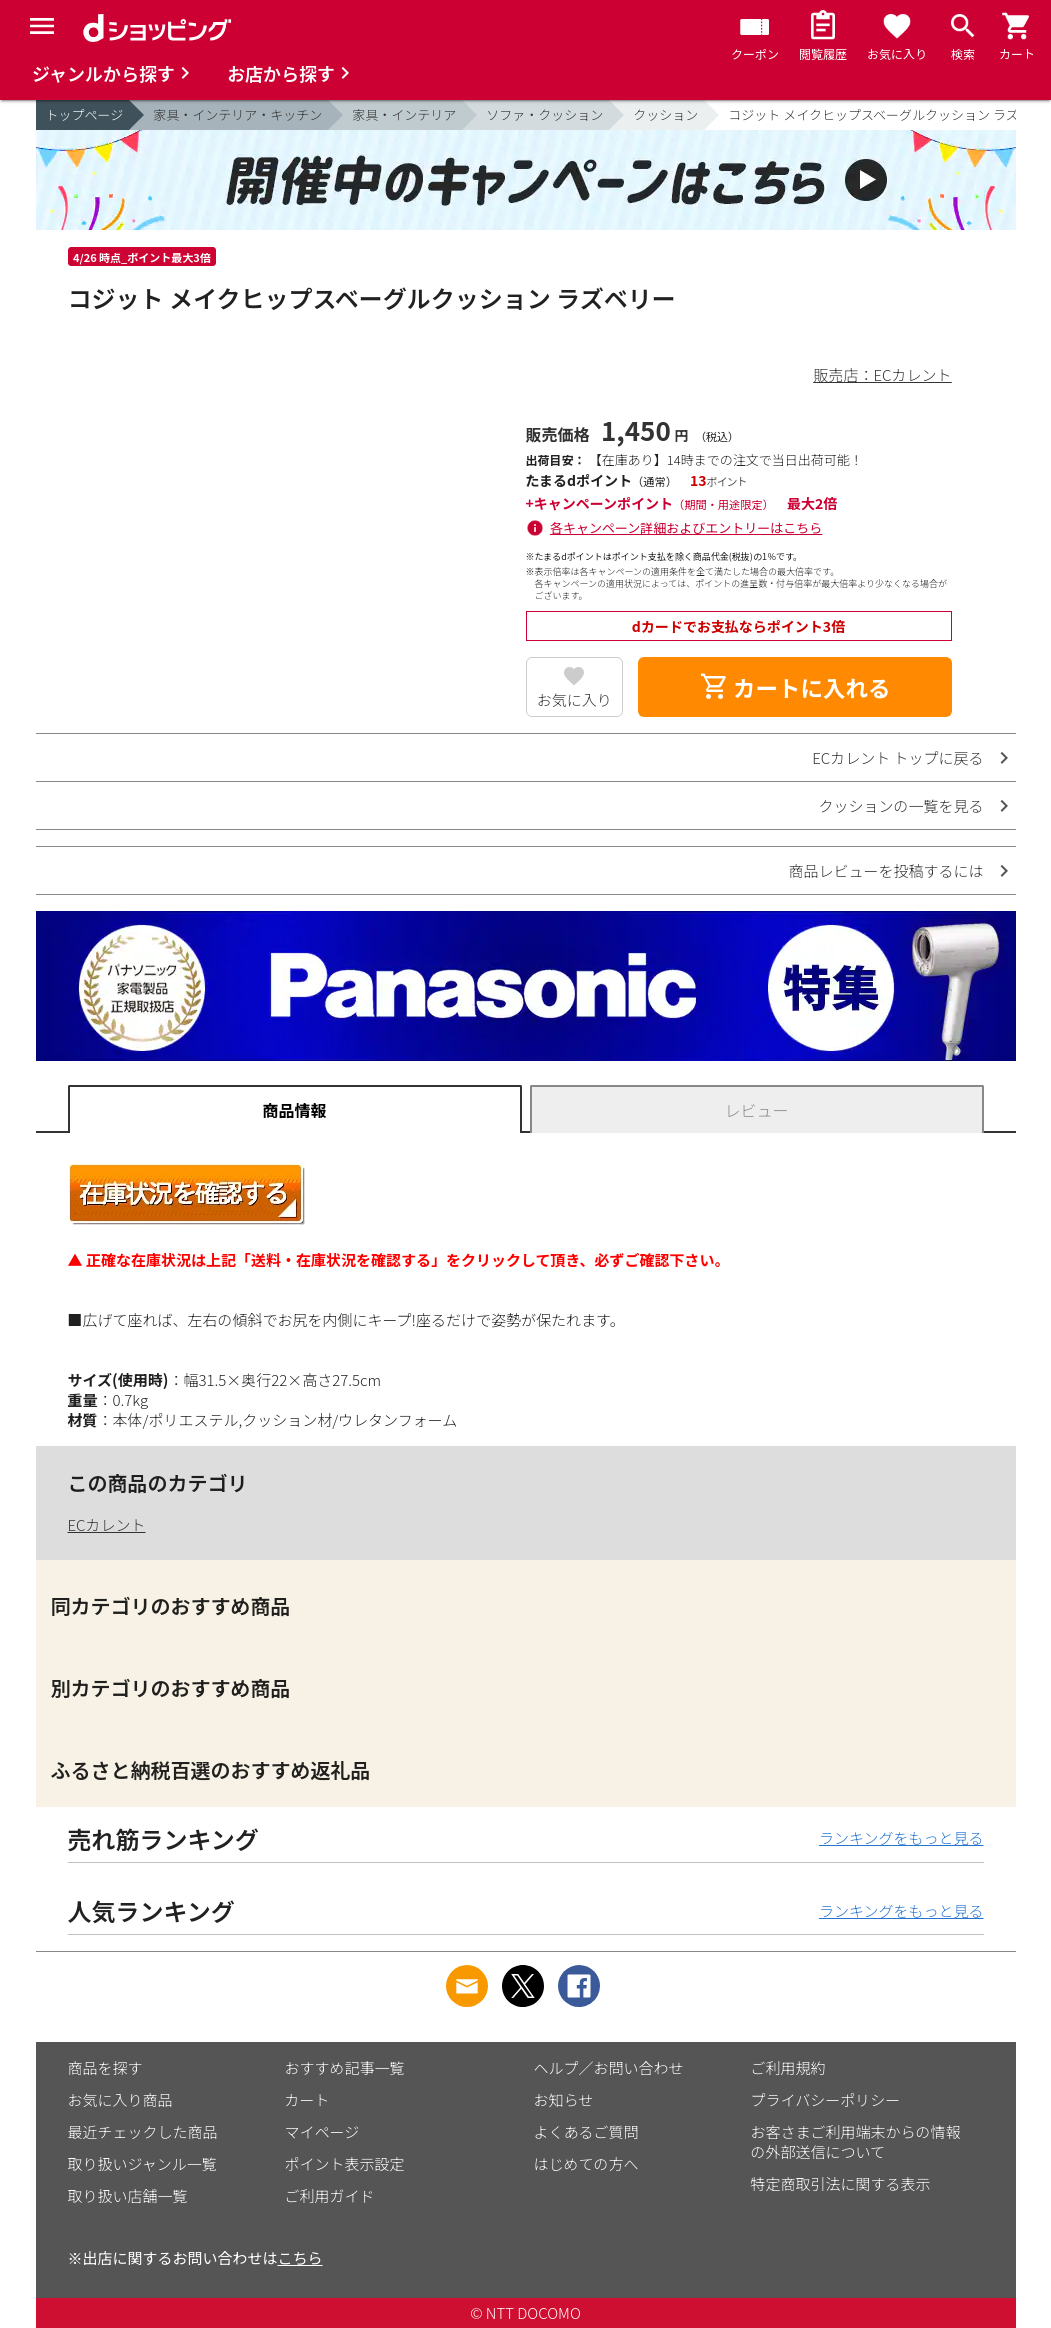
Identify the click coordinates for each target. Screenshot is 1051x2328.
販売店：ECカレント (882, 374)
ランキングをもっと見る (901, 1837)
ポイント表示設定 (345, 2163)
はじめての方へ (586, 2163)
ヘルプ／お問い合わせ (609, 2067)
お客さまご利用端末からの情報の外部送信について (856, 2141)
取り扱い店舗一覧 (128, 2195)
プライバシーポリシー (826, 2099)
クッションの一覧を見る (900, 805)
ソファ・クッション (544, 114)
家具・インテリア (404, 114)
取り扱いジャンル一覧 (142, 2163)
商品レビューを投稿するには (885, 870)
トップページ (85, 114)
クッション (665, 114)
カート (307, 2099)
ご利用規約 (788, 2067)
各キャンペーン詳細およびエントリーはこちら (686, 527)
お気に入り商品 (120, 2099)
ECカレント (107, 1524)
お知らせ (564, 2099)
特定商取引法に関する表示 (841, 2183)
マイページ (322, 2131)
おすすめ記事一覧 (345, 2067)
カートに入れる (795, 687)
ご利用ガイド (330, 2195)
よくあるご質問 (586, 2131)
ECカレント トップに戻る (897, 757)
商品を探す (105, 2067)
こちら (300, 2257)
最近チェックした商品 (143, 2131)
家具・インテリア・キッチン (237, 114)
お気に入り (574, 699)
